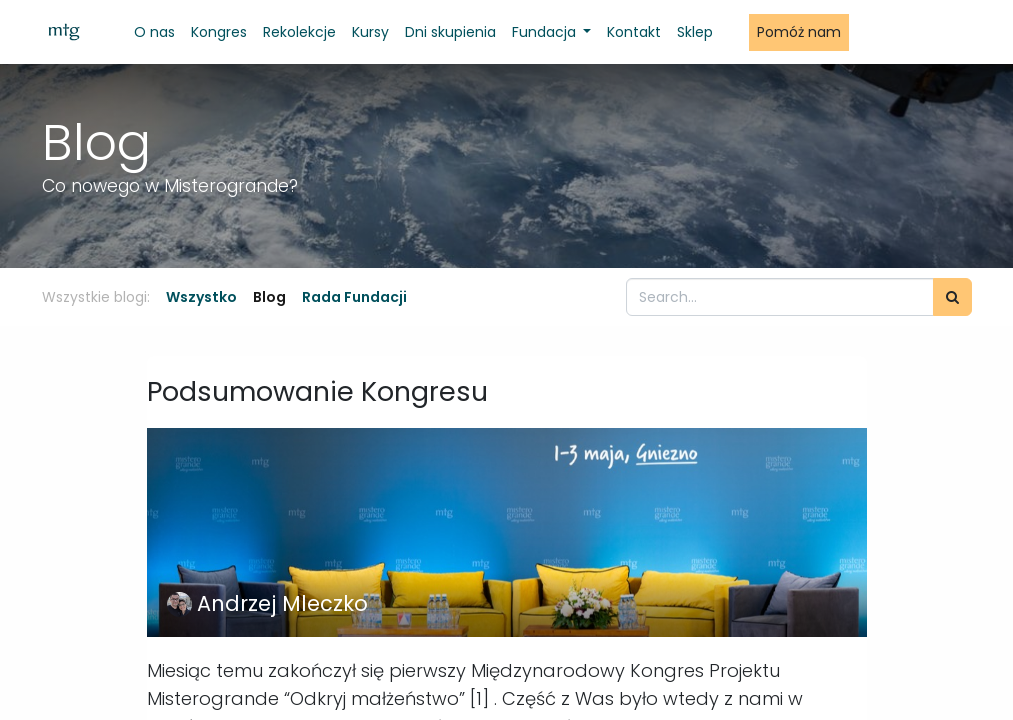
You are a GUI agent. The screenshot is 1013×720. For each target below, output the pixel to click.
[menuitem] (154, 32)
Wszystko (201, 297)
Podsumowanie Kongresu (317, 392)
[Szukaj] (952, 296)
